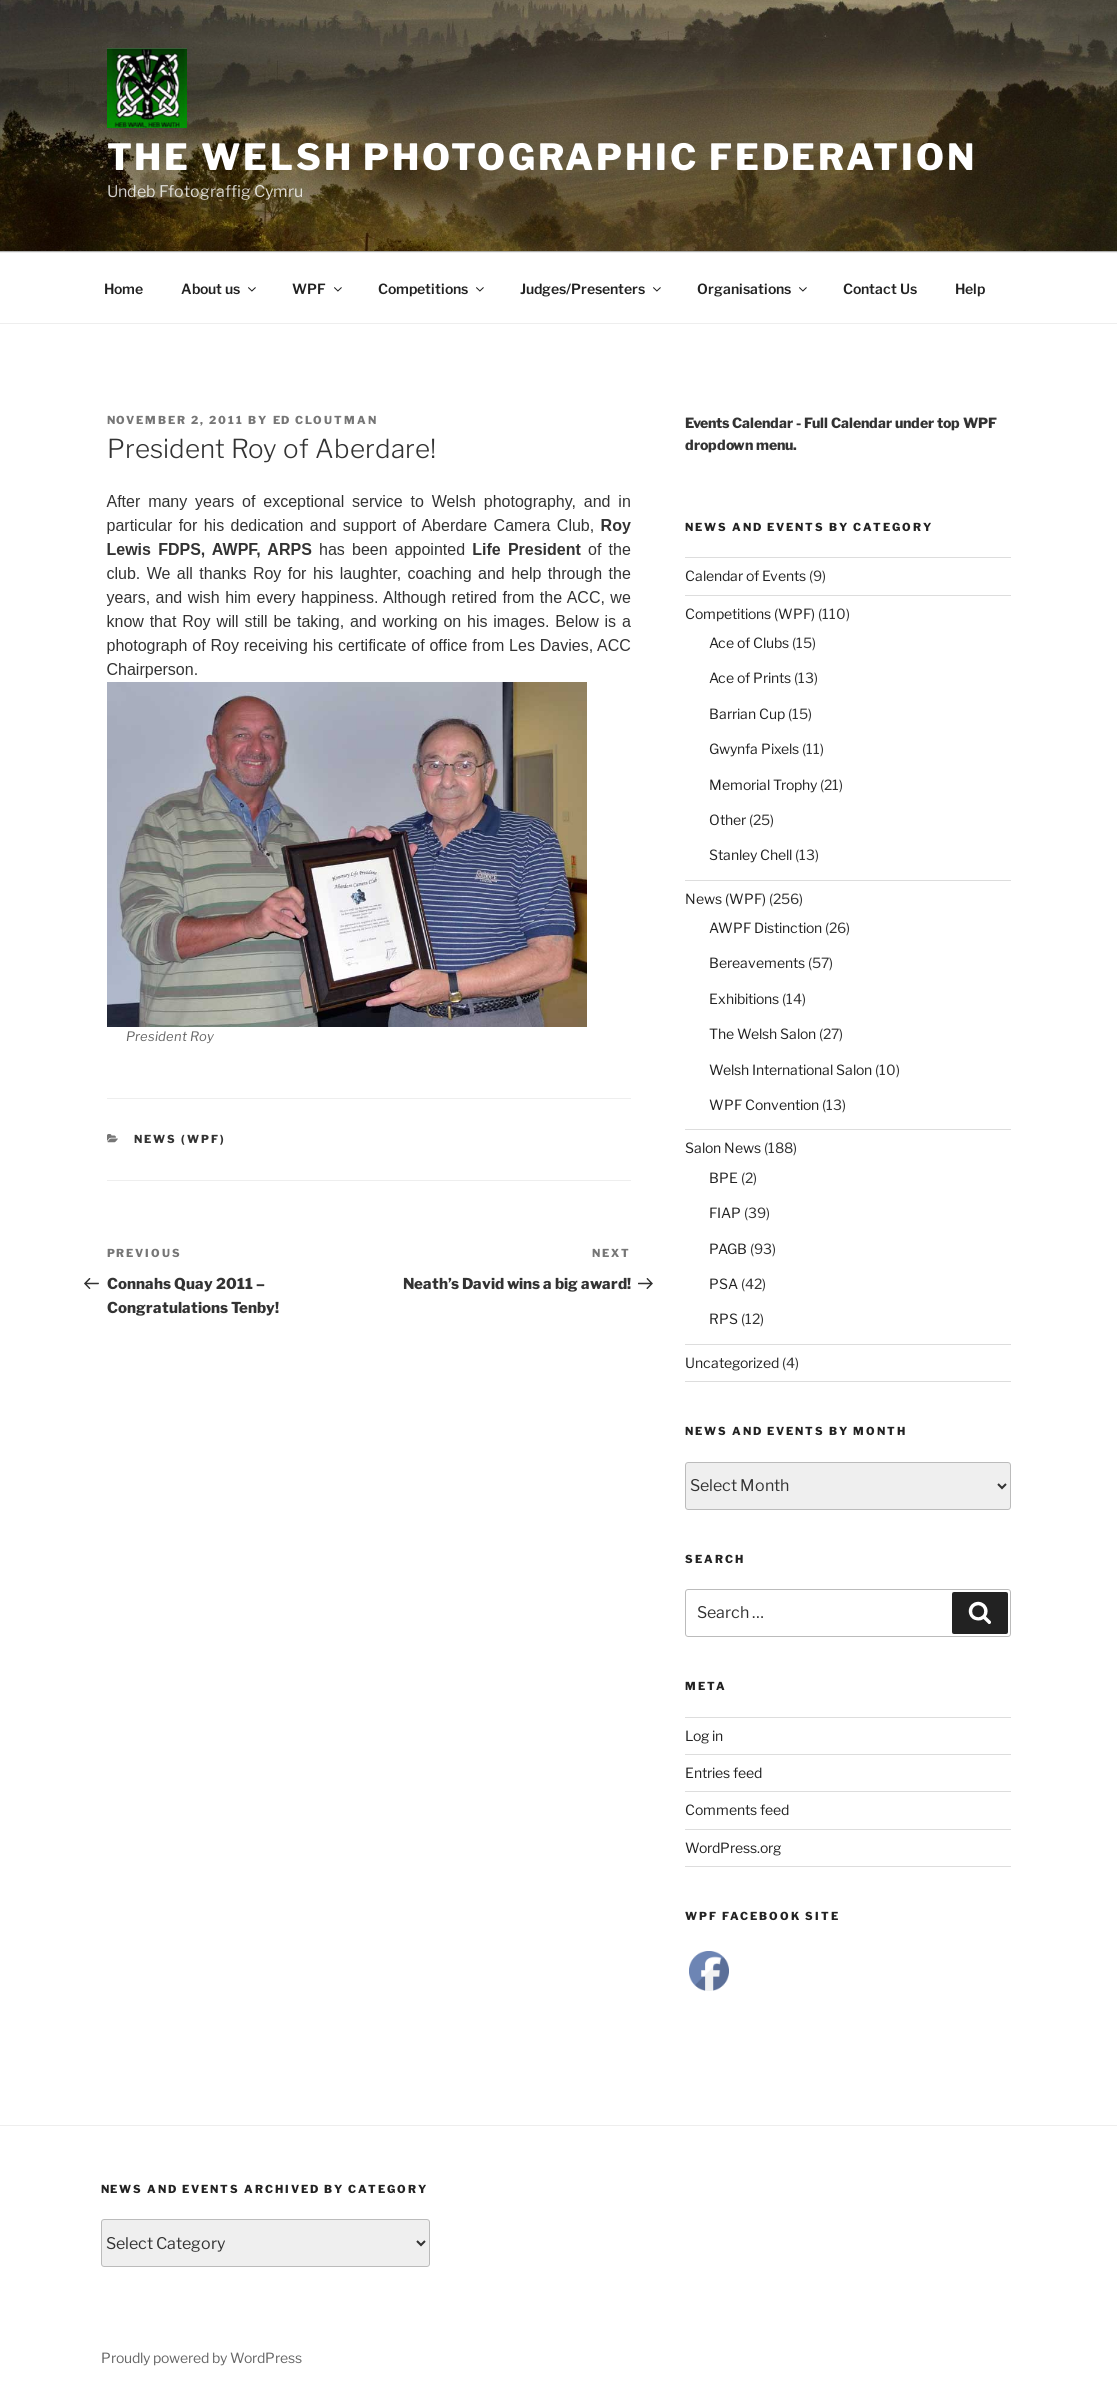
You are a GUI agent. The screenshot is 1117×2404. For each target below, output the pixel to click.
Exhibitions (744, 998)
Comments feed (737, 1809)
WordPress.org (733, 1847)
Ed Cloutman (326, 420)
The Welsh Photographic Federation (542, 157)
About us (220, 288)
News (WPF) (180, 1139)
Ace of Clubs (749, 642)
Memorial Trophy (763, 784)
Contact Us (880, 288)
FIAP (725, 1212)
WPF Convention (764, 1104)
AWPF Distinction (765, 927)
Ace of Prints (750, 677)
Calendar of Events (745, 575)
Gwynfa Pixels (754, 748)
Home (123, 288)
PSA (723, 1283)
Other (727, 819)
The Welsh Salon (762, 1033)
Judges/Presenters (592, 288)
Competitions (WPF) (750, 613)
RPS (723, 1318)
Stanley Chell (750, 854)
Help (970, 288)
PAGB (728, 1248)
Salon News (723, 1147)
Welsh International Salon (790, 1069)
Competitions (432, 288)
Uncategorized (732, 1362)
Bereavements (757, 962)
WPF (318, 288)
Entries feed (723, 1772)
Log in (704, 1735)
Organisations (753, 288)
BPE (723, 1177)
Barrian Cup (747, 713)
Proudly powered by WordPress (201, 2357)
